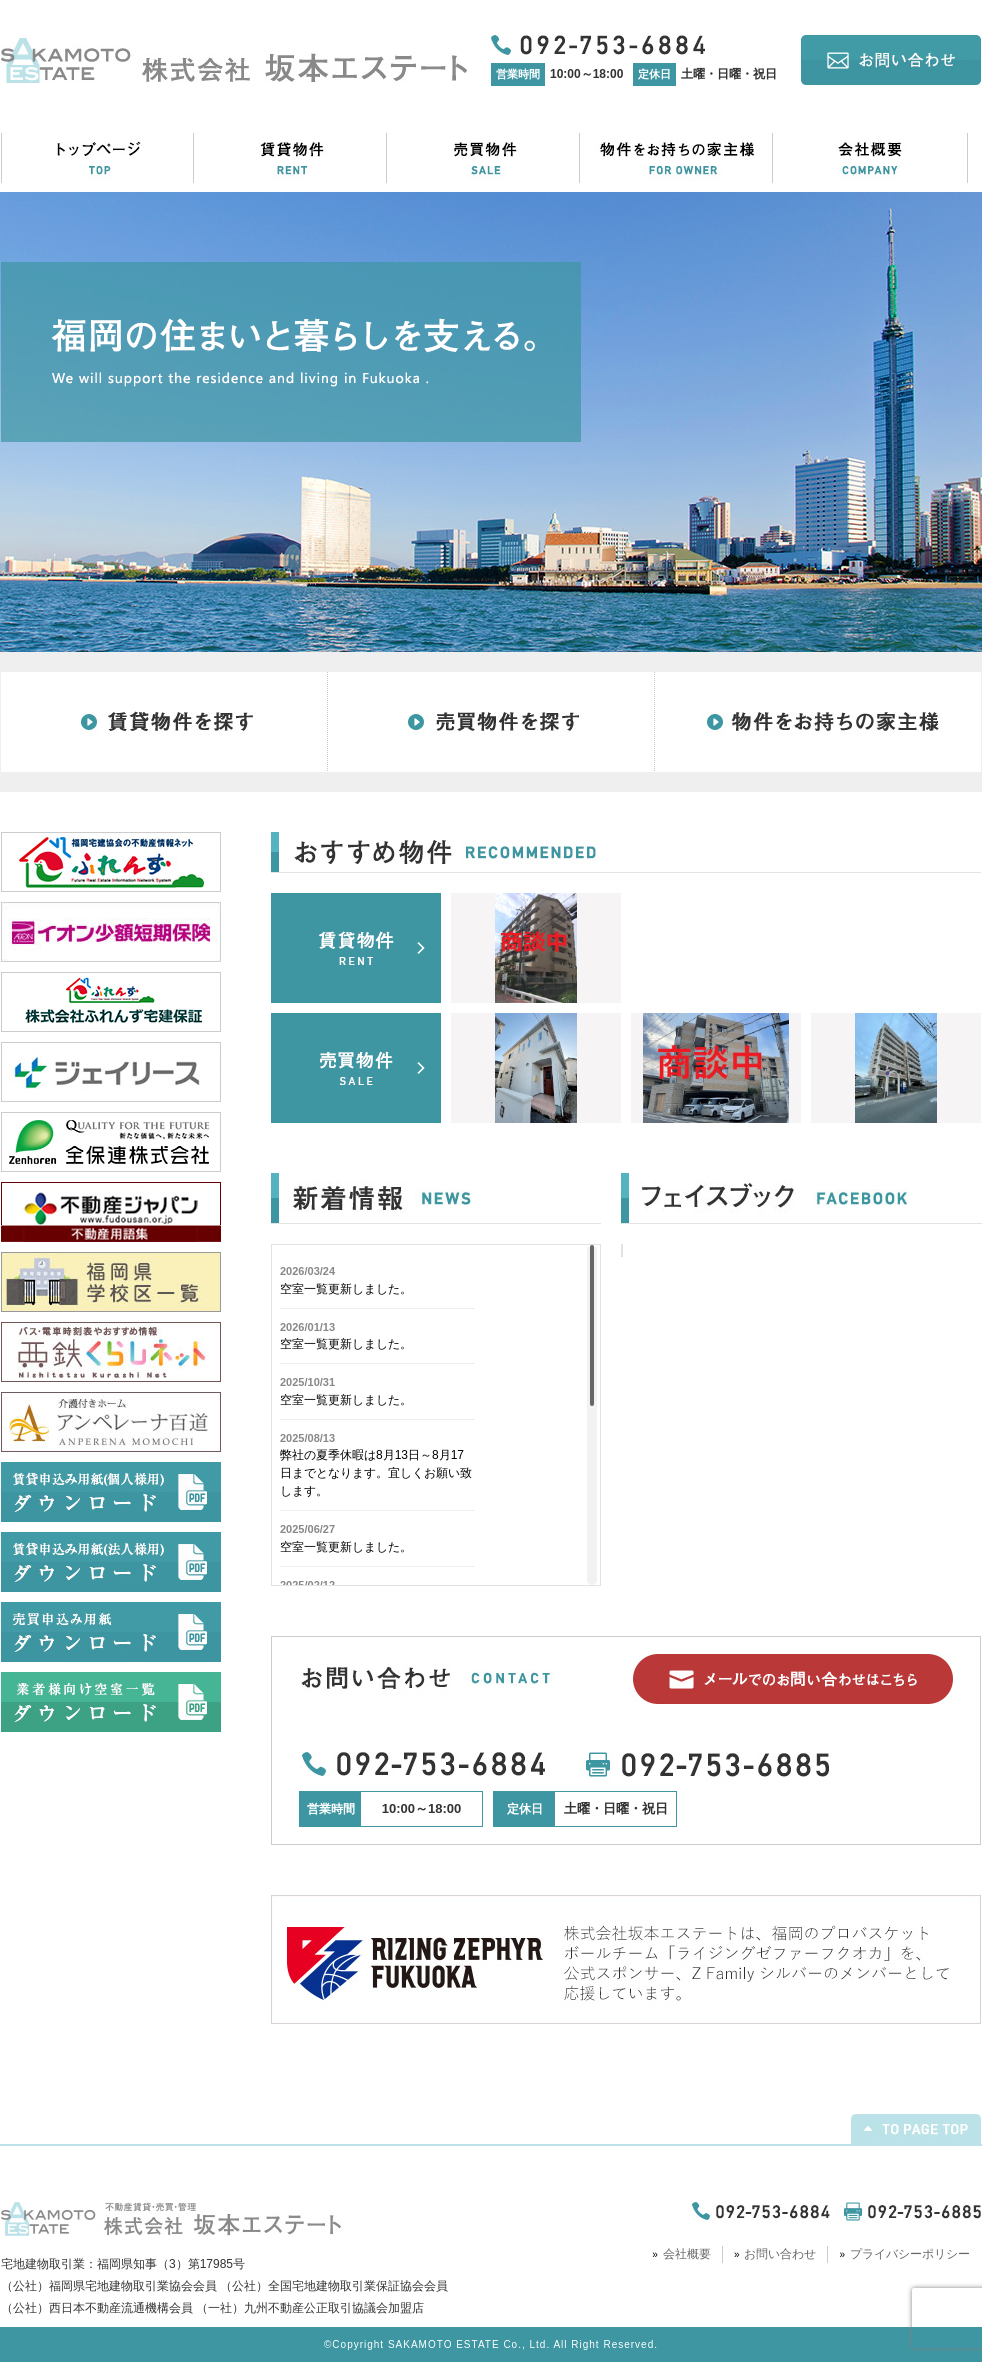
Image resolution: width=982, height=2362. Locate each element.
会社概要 (687, 2254)
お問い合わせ (780, 2254)
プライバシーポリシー (910, 2254)
